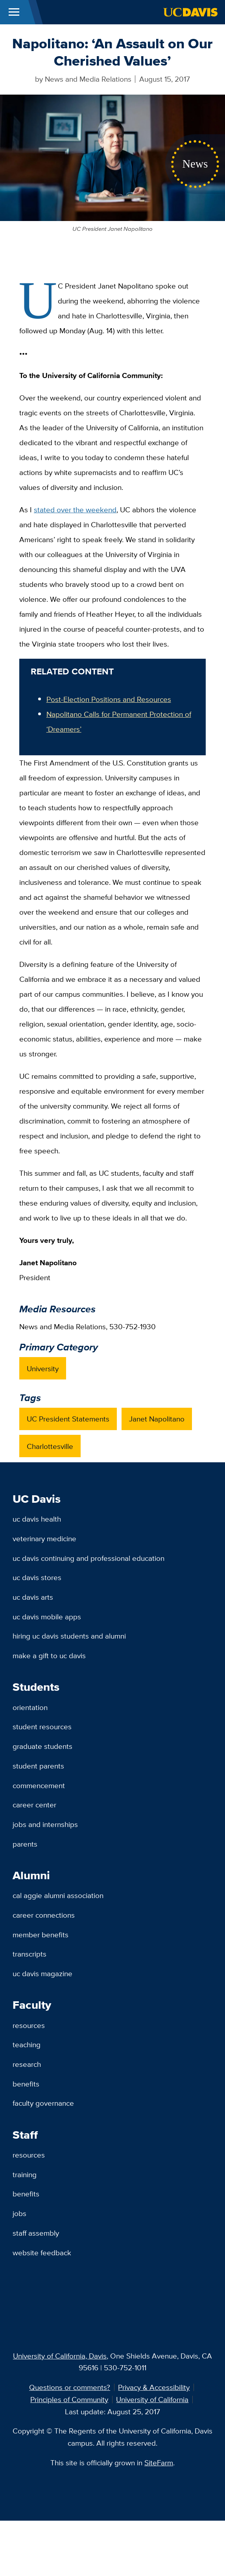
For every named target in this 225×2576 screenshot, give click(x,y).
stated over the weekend (75, 509)
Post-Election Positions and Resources (108, 699)
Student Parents (38, 1765)
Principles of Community (69, 2399)
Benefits (26, 2083)
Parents (25, 1843)
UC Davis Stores (37, 1577)
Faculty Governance (43, 2102)
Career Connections (44, 1914)
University (43, 1368)
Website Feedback (42, 2252)
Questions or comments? (69, 2387)
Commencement (39, 1785)
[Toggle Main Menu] (14, 12)
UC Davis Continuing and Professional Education (88, 1558)
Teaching (27, 2044)
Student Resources (42, 1726)
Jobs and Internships (45, 1824)
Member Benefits (40, 1934)
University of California (152, 2399)
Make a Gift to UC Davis (49, 1655)
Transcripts (29, 1953)
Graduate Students (42, 1746)
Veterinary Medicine (44, 1538)
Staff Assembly (36, 2232)
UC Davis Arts (33, 1596)
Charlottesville (50, 1446)
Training (25, 2174)
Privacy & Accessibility (154, 2387)
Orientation (30, 1707)
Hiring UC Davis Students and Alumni (69, 1635)
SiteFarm (158, 2462)
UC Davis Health (37, 1518)
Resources (29, 2025)
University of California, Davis (60, 2355)
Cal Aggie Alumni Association (58, 1895)
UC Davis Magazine (42, 1973)
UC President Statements (68, 1418)
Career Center (34, 1804)
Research (27, 2064)
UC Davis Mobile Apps (47, 1616)
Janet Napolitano (156, 1418)
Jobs (19, 2213)
